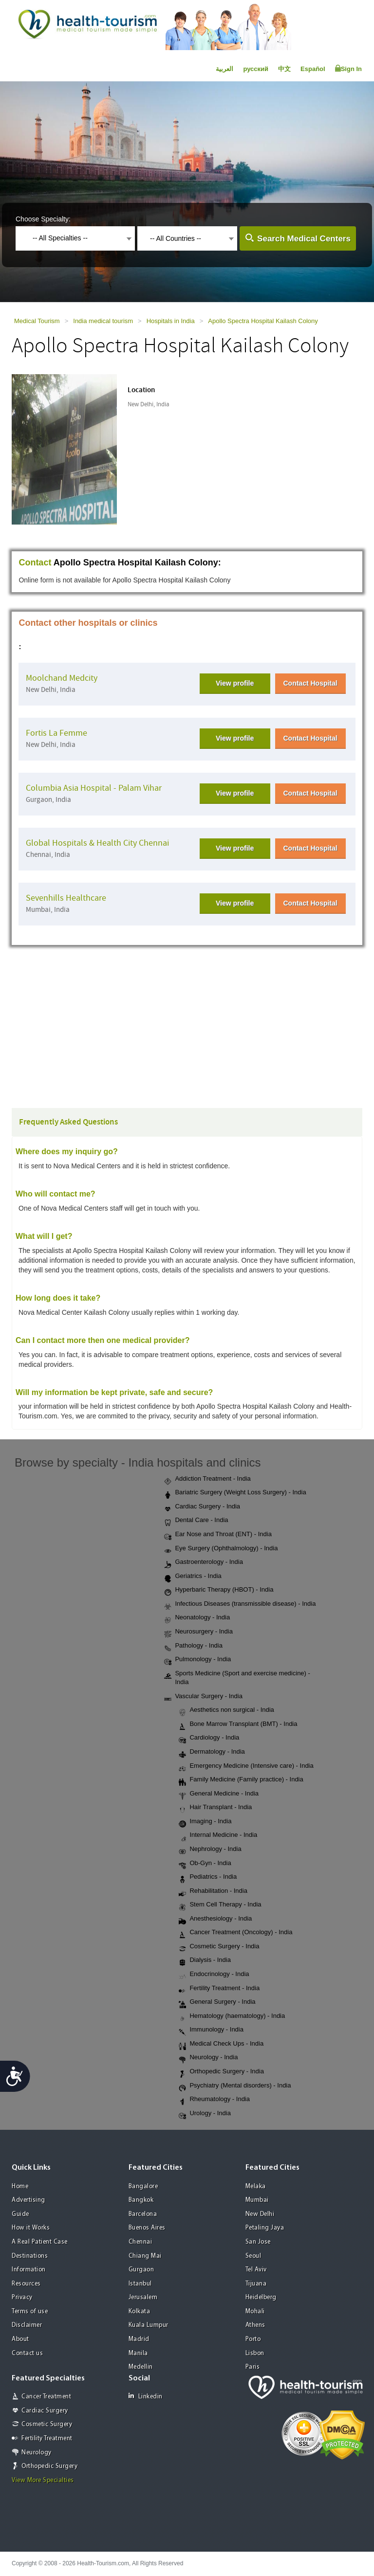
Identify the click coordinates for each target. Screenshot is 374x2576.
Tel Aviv (256, 2270)
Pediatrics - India (208, 1877)
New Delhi (260, 2214)
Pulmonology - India (197, 1659)
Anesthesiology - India (215, 1919)
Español (312, 69)
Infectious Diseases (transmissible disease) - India (240, 1604)
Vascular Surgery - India (203, 1696)
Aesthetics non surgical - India (226, 1710)
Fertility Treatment (47, 2438)
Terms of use (30, 2311)
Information (29, 2270)
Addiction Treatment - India (207, 1479)
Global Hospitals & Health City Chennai (97, 843)
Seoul (253, 2256)
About (20, 2339)
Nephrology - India (210, 1849)
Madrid (139, 2339)
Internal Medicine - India (218, 1835)
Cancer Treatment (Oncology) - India (235, 1932)
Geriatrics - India (192, 1576)
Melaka (255, 2186)
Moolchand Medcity (61, 678)
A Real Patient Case (40, 2242)
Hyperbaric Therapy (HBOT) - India (218, 1590)
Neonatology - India (197, 1618)
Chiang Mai (145, 2256)
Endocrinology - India (214, 1974)
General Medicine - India (219, 1794)
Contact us (27, 2353)
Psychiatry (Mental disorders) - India (235, 2086)
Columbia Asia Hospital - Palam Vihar (94, 788)
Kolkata (139, 2311)
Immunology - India (211, 2030)
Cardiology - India (209, 1738)
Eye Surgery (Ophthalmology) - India (221, 1548)
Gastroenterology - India (203, 1562)
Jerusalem (143, 2297)
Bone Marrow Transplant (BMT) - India (238, 1724)
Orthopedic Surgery (49, 2466)
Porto (253, 2339)
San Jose (258, 2242)
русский (255, 69)
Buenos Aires (147, 2228)
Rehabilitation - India (213, 1891)
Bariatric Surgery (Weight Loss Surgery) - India (235, 1492)
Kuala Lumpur (148, 2325)
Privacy (22, 2297)
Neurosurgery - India (198, 1632)
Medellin (141, 2367)
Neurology (36, 2452)
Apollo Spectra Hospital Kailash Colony (263, 321)
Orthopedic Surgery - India (221, 2072)
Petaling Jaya (264, 2228)
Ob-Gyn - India (205, 1863)
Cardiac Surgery (44, 2411)
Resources (26, 2284)
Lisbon (254, 2353)
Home (20, 2186)
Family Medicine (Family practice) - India (241, 1780)
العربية (224, 69)
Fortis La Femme (56, 733)
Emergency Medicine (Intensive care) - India (246, 1766)
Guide (20, 2214)
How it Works (31, 2228)
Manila (138, 2353)
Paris (252, 2367)
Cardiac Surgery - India (202, 1507)
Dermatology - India (211, 1752)
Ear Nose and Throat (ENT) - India (217, 1534)
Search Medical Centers (304, 238)
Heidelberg (261, 2297)
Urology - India (205, 2113)
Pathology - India (193, 1646)
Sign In (348, 69)
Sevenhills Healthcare (66, 898)
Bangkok (141, 2200)
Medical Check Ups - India (221, 2044)
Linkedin (146, 2396)
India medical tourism (103, 321)
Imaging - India (205, 1821)
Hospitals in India (171, 321)
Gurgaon (141, 2270)
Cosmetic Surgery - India (219, 1946)
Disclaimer (27, 2325)
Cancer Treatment (46, 2397)
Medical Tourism (37, 321)
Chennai (140, 2242)
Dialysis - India (205, 1960)
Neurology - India (208, 2057)
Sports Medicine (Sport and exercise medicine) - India (237, 1677)
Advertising (28, 2200)
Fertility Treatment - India (219, 1988)
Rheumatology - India (214, 2099)
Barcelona (143, 2214)
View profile (235, 683)
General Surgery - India (217, 2002)
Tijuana (256, 2284)
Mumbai (257, 2200)
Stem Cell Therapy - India (220, 1905)
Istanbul (140, 2284)
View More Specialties (43, 2480)
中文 (284, 69)
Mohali (255, 2311)
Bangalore (143, 2186)
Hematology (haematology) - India (232, 2016)
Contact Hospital (310, 683)
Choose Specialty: (43, 219)
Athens (255, 2325)
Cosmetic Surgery (46, 2424)
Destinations (30, 2256)
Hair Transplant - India (215, 1807)
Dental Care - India (196, 1520)
